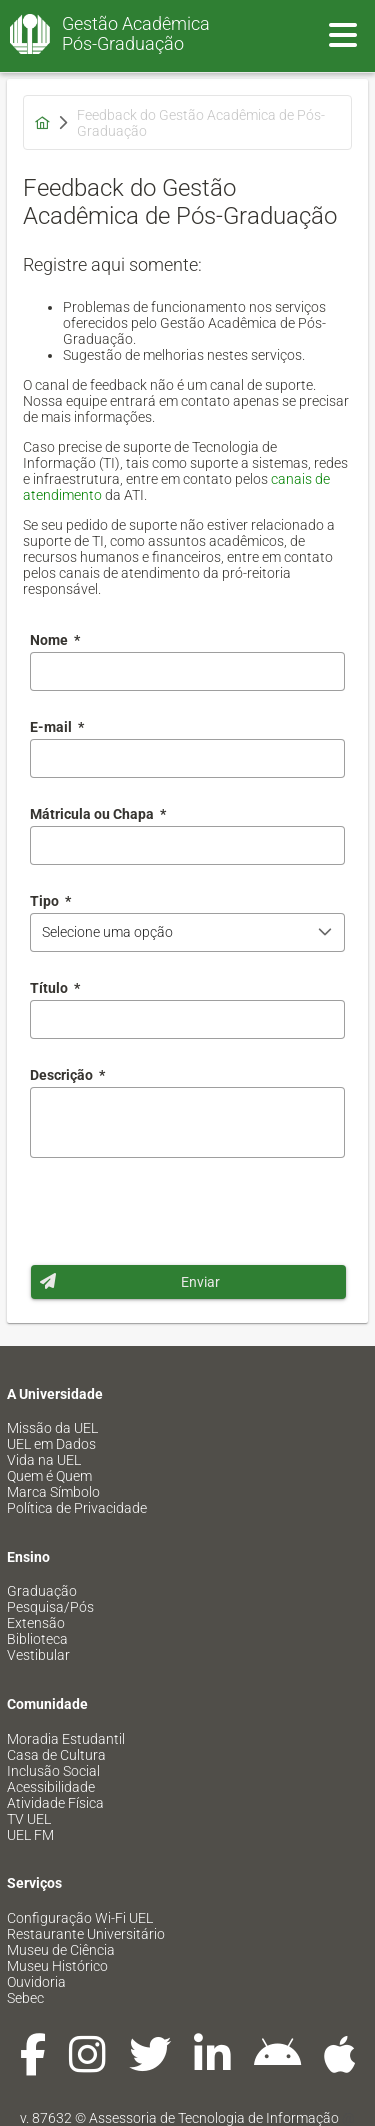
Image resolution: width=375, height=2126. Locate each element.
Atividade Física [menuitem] (55, 1803)
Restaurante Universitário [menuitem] (86, 1934)
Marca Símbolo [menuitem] (53, 1492)
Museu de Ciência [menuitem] (61, 1950)
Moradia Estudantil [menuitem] (66, 1739)
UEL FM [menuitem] (30, 1835)
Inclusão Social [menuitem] (53, 1771)
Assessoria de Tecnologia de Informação (214, 2118)
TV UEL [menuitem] (29, 1819)
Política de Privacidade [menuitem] (77, 1508)
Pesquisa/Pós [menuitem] (50, 1607)
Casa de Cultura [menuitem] (56, 1755)
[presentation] (182, 1211)
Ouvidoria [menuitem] (36, 1982)
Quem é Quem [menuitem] (49, 1476)
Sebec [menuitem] (25, 1998)
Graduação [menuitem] (42, 1591)
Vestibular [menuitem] (38, 1655)
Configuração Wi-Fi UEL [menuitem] (80, 1918)
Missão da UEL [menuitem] (52, 1428)
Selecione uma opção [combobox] (107, 932)
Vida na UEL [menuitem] (44, 1460)
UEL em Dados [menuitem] (51, 1444)
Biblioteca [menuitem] (37, 1639)
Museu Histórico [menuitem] (57, 1966)
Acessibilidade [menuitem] (51, 1787)
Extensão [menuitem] (36, 1623)
